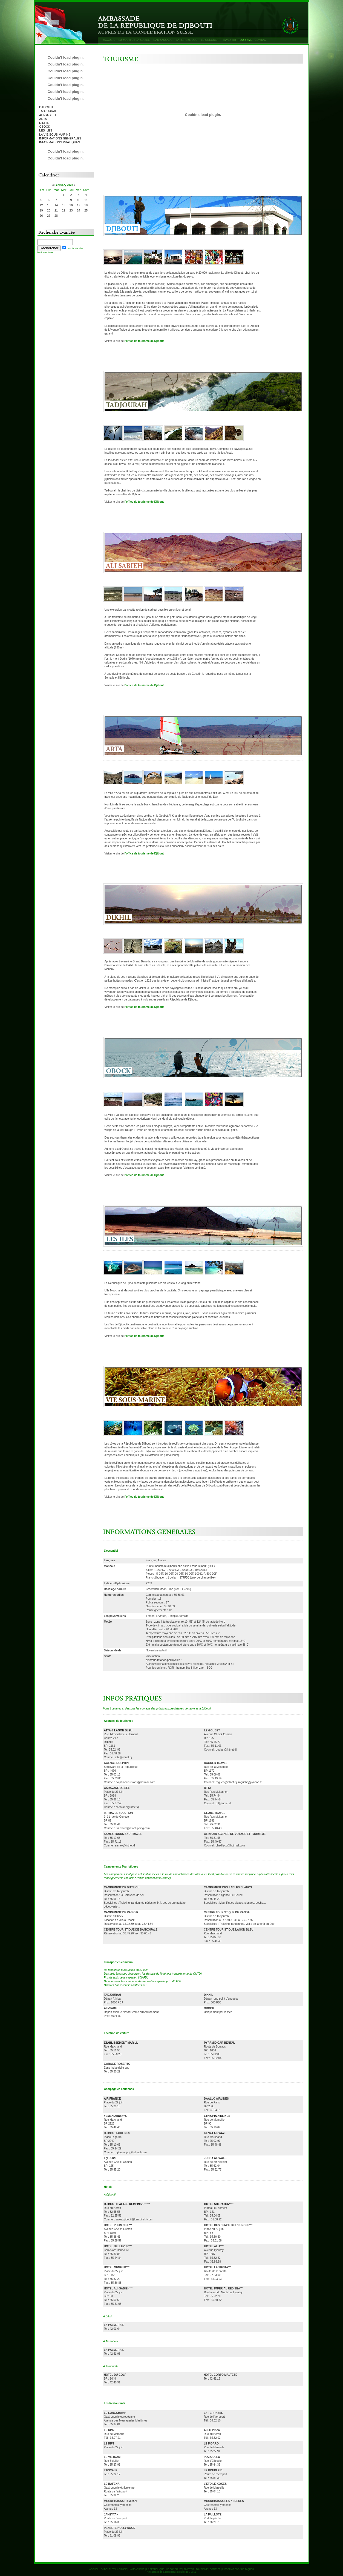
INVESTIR (229, 39)
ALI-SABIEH (47, 115)
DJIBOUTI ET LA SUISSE (134, 39)
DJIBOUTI (46, 107)
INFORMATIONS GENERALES (60, 138)
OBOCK (44, 126)
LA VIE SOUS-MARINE (54, 134)
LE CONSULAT (210, 39)
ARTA (43, 119)
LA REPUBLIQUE (187, 39)
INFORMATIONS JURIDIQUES (238, 2569)
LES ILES (45, 130)
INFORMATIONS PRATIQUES (59, 142)
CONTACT (261, 39)
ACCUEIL (109, 39)
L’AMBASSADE (162, 39)
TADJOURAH (48, 111)
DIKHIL (44, 122)
